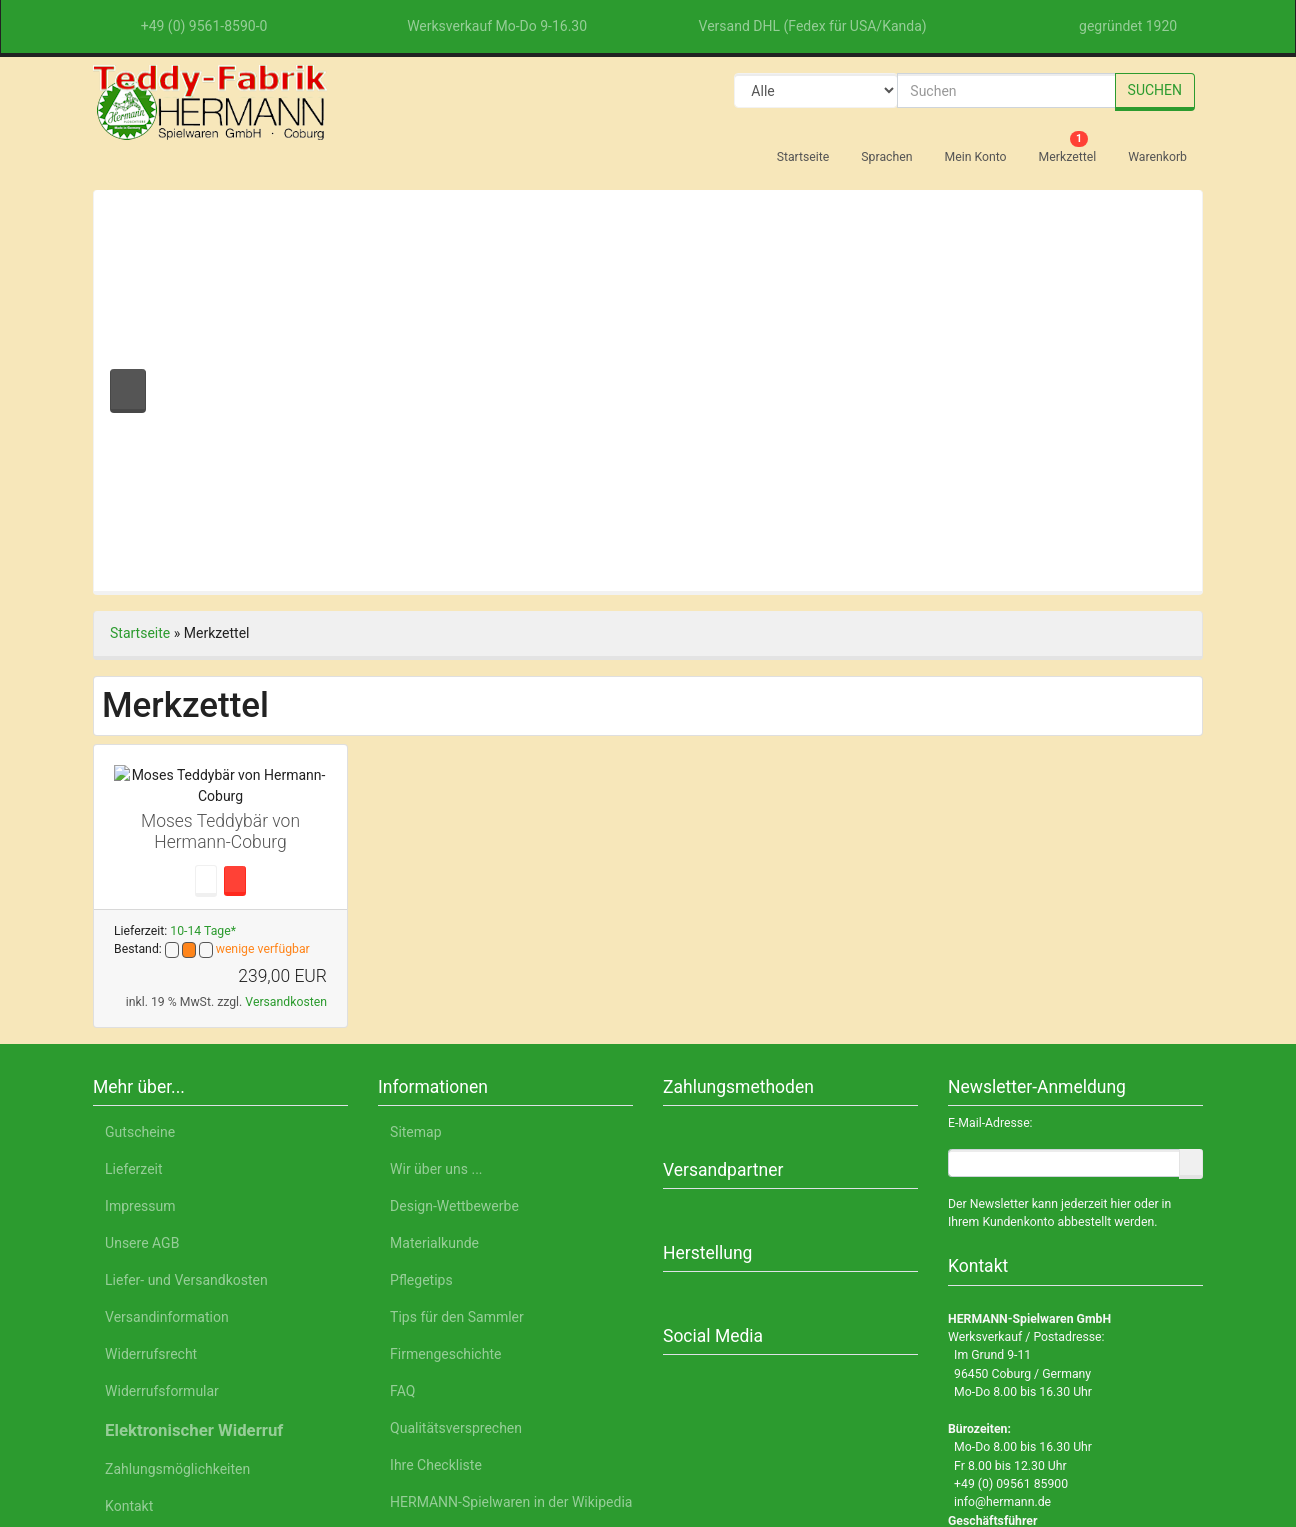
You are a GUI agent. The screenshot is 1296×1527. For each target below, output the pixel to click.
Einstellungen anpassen (1030, 1380)
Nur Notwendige (1031, 1332)
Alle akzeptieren (1031, 1280)
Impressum (1083, 1434)
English (275, 1434)
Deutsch (202, 1434)
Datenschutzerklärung (952, 1434)
